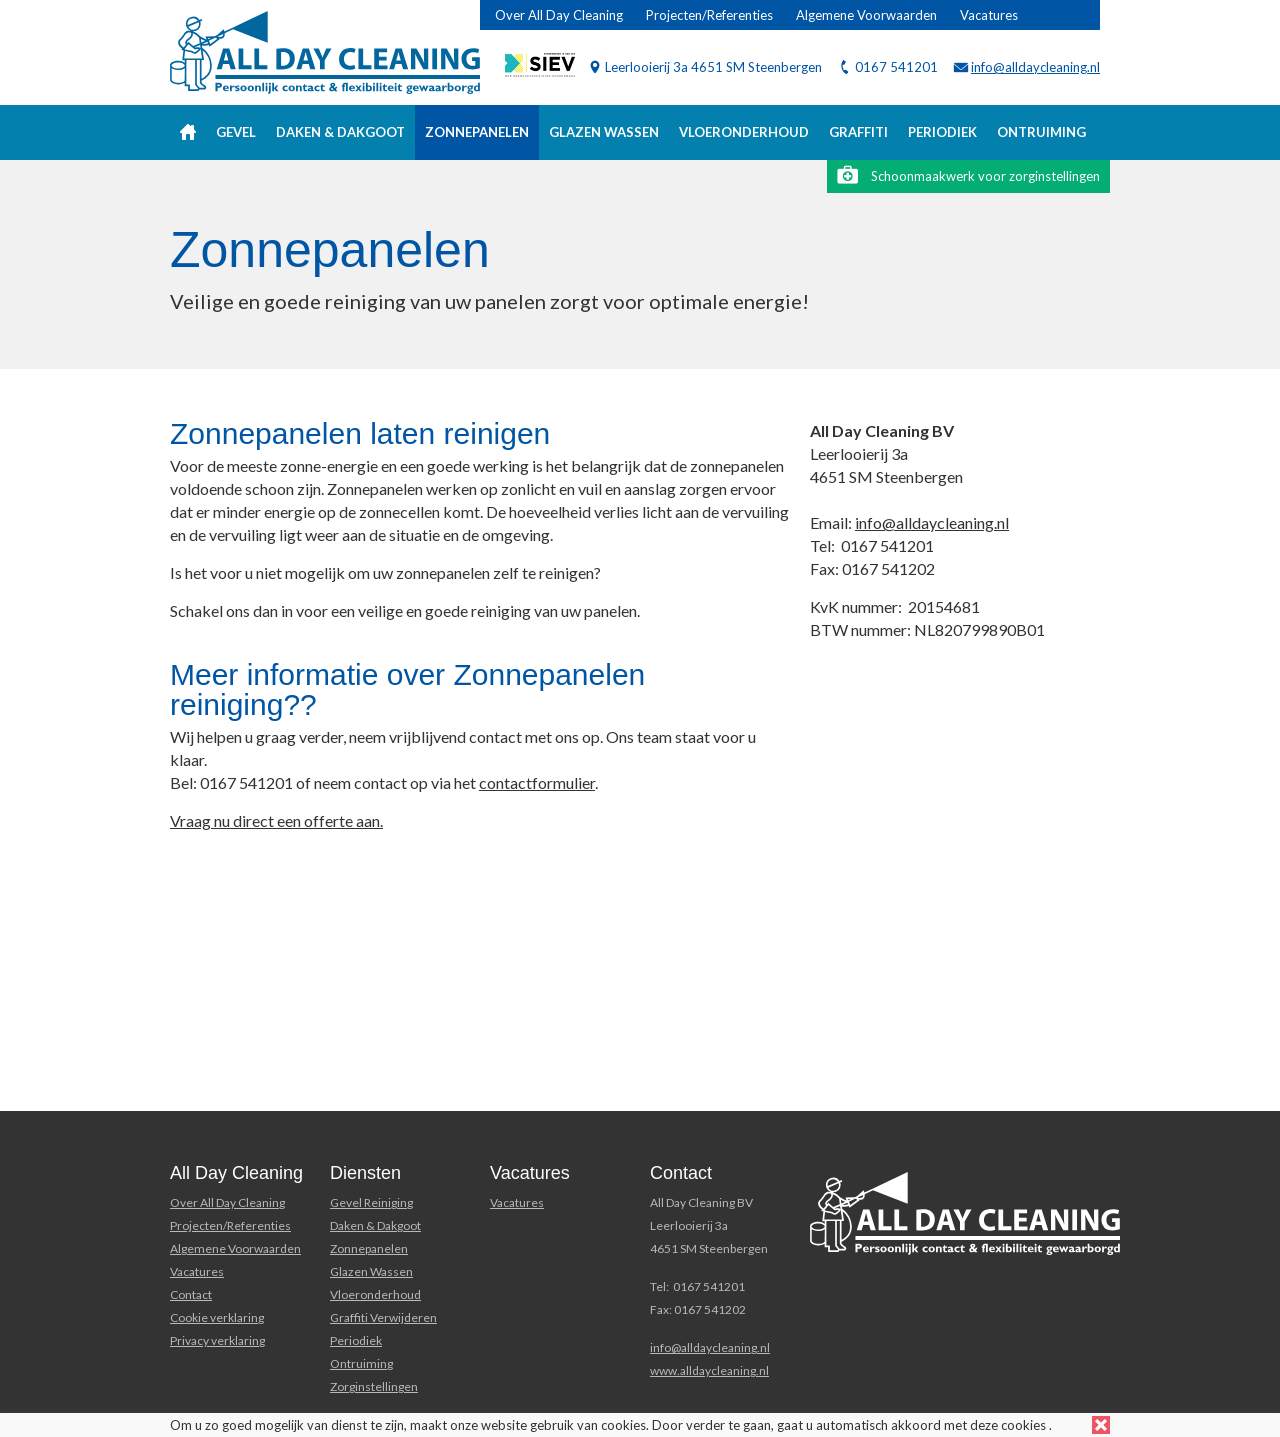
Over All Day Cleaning (559, 15)
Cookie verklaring (217, 1317)
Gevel (236, 132)
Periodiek (942, 132)
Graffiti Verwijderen (383, 1317)
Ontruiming (1041, 132)
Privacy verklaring (217, 1340)
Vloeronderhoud (744, 132)
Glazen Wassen (371, 1271)
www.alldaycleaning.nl (709, 1370)
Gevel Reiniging (371, 1202)
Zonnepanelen (477, 132)
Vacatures (989, 15)
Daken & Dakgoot (340, 132)
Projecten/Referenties (709, 15)
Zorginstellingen (374, 1386)
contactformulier (537, 782)
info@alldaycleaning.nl (1035, 67)
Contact (191, 1294)
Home (188, 132)
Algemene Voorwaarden (866, 15)
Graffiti (858, 132)
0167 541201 (896, 67)
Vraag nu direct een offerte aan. (276, 820)
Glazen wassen (604, 132)
